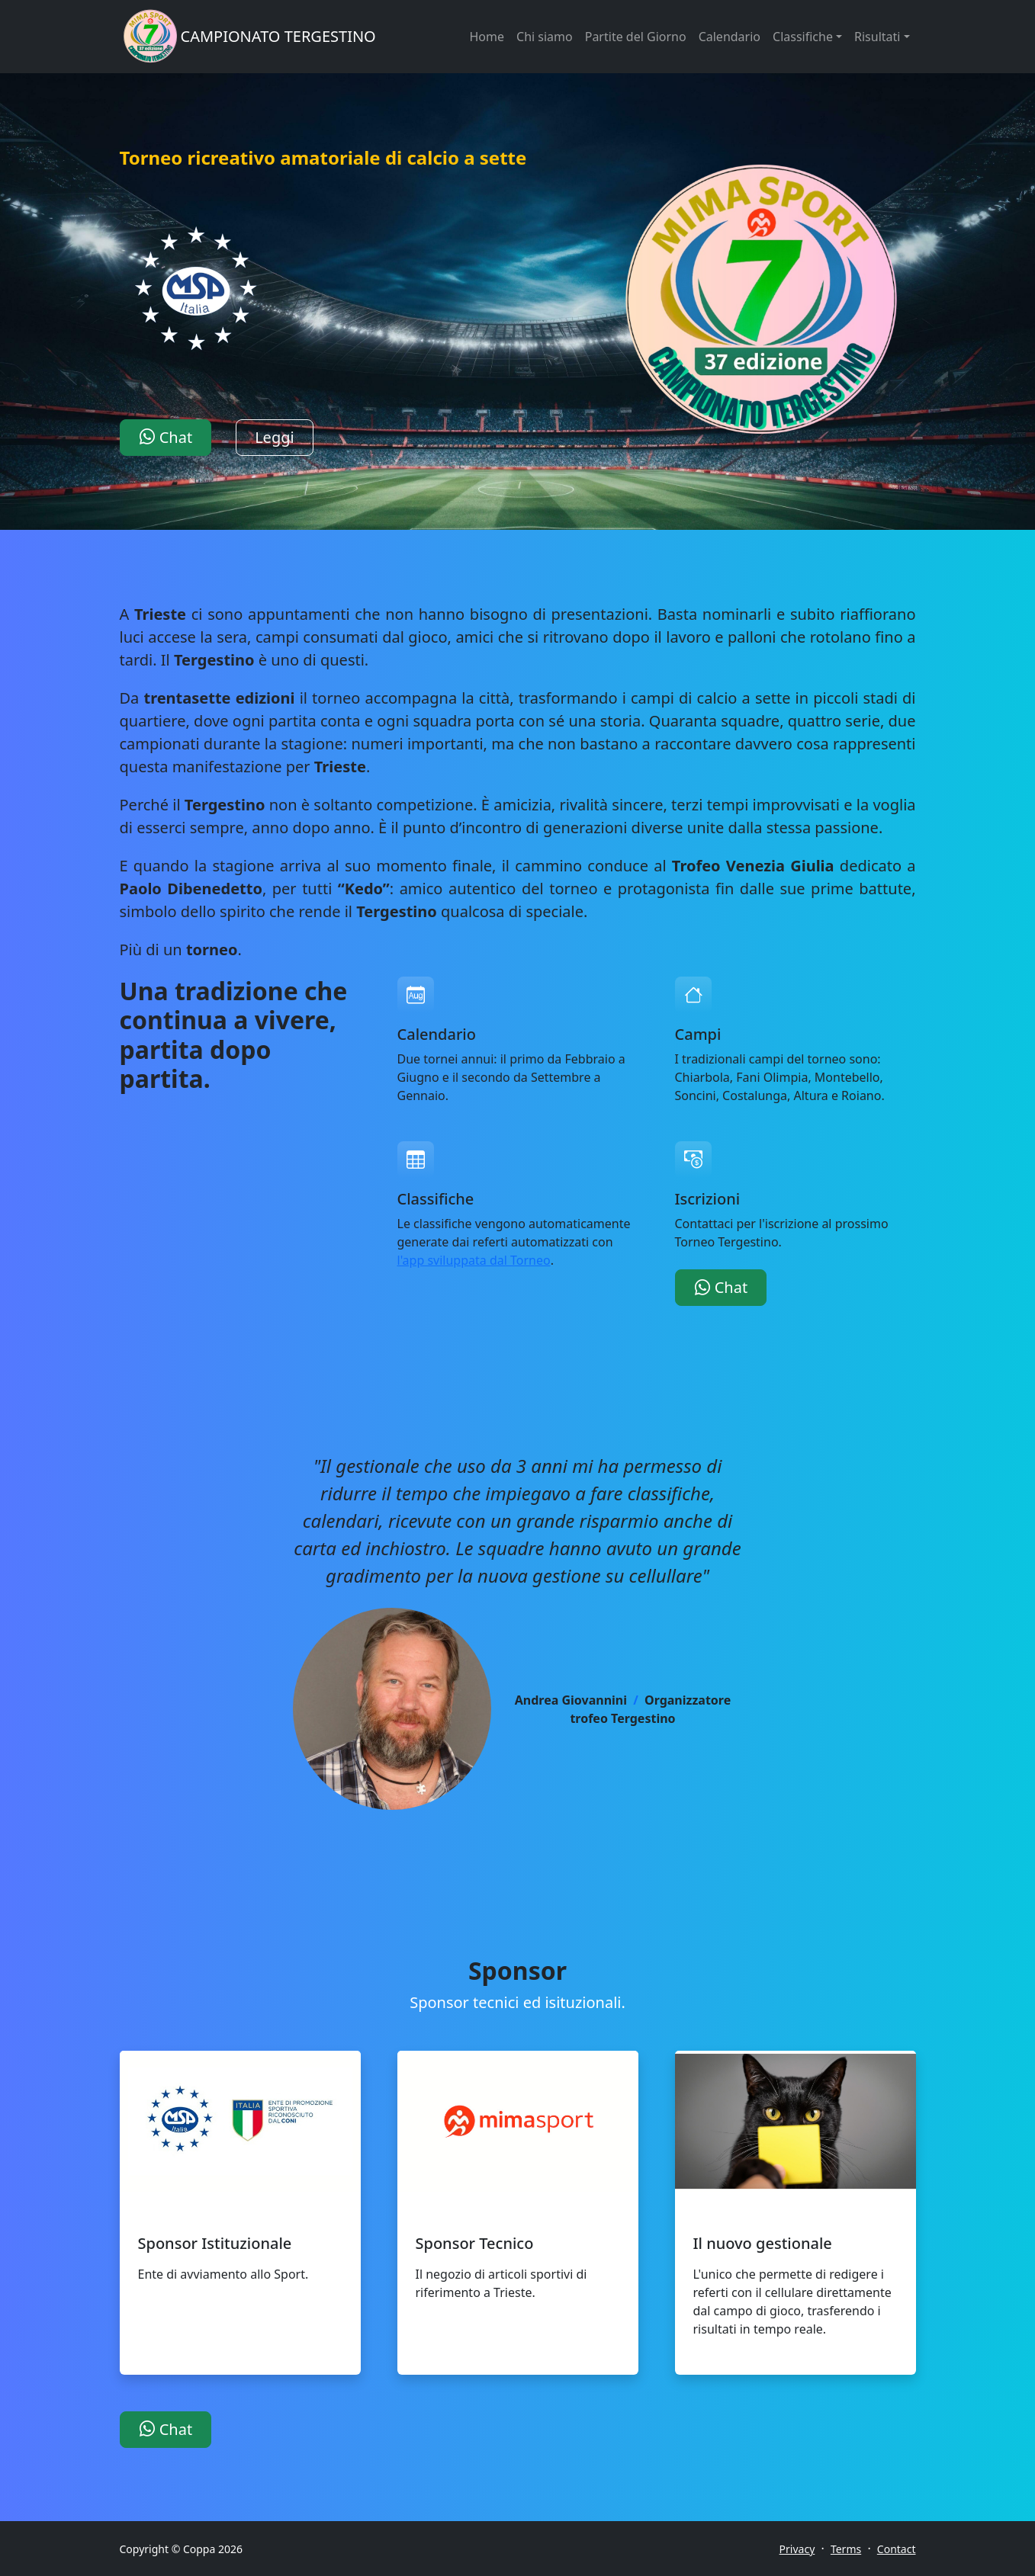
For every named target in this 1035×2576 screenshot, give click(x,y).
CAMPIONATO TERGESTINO (278, 36)
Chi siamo (544, 36)
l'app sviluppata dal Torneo (474, 1260)
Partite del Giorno (635, 36)
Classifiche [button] (803, 36)
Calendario (729, 36)
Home (486, 36)
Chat (166, 437)
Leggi (274, 437)
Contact (896, 2549)
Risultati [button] (877, 36)
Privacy (797, 2549)
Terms (846, 2549)
